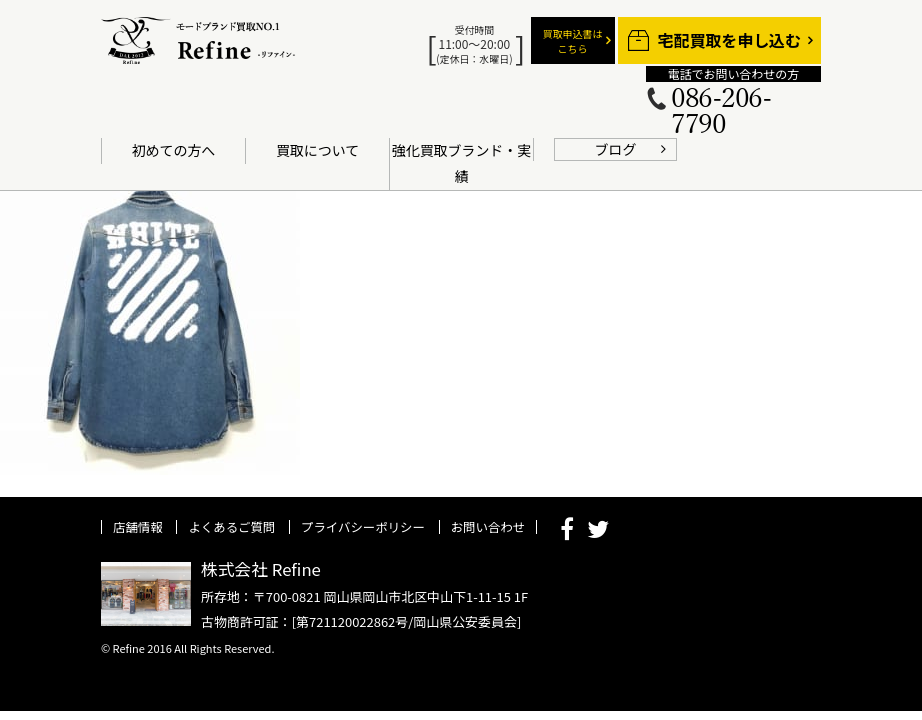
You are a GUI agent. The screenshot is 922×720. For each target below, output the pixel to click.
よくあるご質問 (231, 527)
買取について (317, 150)
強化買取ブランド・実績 (461, 163)
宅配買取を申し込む (729, 40)
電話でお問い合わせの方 (733, 74)
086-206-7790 (721, 112)
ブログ (616, 149)
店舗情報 (138, 527)
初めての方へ (174, 150)
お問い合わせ (488, 527)
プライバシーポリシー (363, 527)
